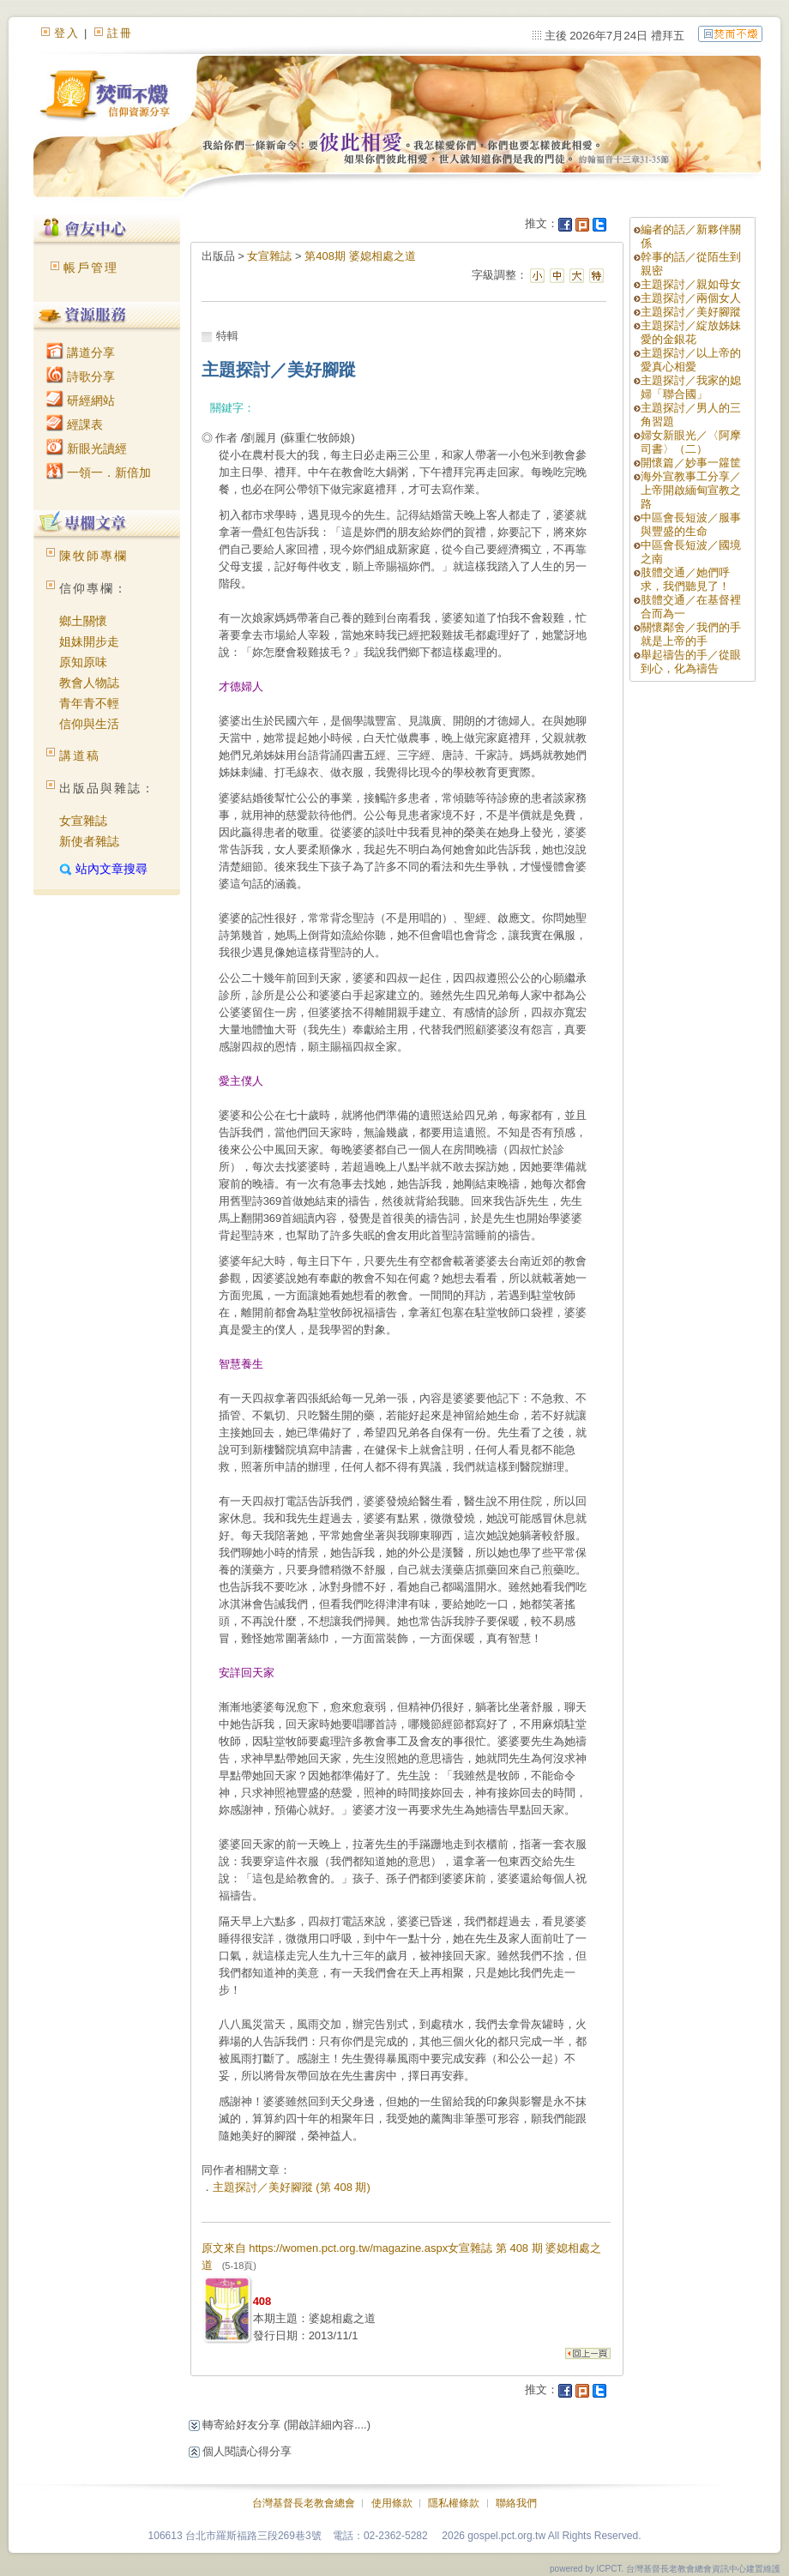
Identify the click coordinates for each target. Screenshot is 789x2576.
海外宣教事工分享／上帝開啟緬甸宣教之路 (691, 490)
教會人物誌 (89, 682)
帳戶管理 (90, 267)
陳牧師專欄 (93, 556)
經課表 (74, 424)
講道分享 (80, 352)
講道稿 (79, 755)
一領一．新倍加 (98, 472)
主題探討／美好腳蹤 (691, 311)
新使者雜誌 (89, 841)
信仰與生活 (89, 724)
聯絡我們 (516, 2503)
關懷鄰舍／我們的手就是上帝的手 (691, 634)
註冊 (120, 33)
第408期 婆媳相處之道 (359, 256)
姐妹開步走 (89, 641)
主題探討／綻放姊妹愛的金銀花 (691, 332)
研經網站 (80, 400)
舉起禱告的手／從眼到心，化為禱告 (691, 661)
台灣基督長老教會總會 (303, 2503)
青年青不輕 (89, 703)
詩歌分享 (80, 376)
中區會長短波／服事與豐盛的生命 (691, 524)
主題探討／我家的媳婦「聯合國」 (691, 387)
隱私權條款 (453, 2503)
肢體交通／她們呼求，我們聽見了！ (685, 579)
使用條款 (392, 2503)
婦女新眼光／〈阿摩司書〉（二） (691, 442)
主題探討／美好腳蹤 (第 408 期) (291, 2187)
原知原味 (83, 662)
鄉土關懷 (83, 621)
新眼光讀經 (86, 448)
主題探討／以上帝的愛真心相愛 (691, 359)
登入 (67, 33)
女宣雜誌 (83, 821)
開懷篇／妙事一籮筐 (691, 462)
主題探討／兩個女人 (691, 298)
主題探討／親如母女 (691, 284)
